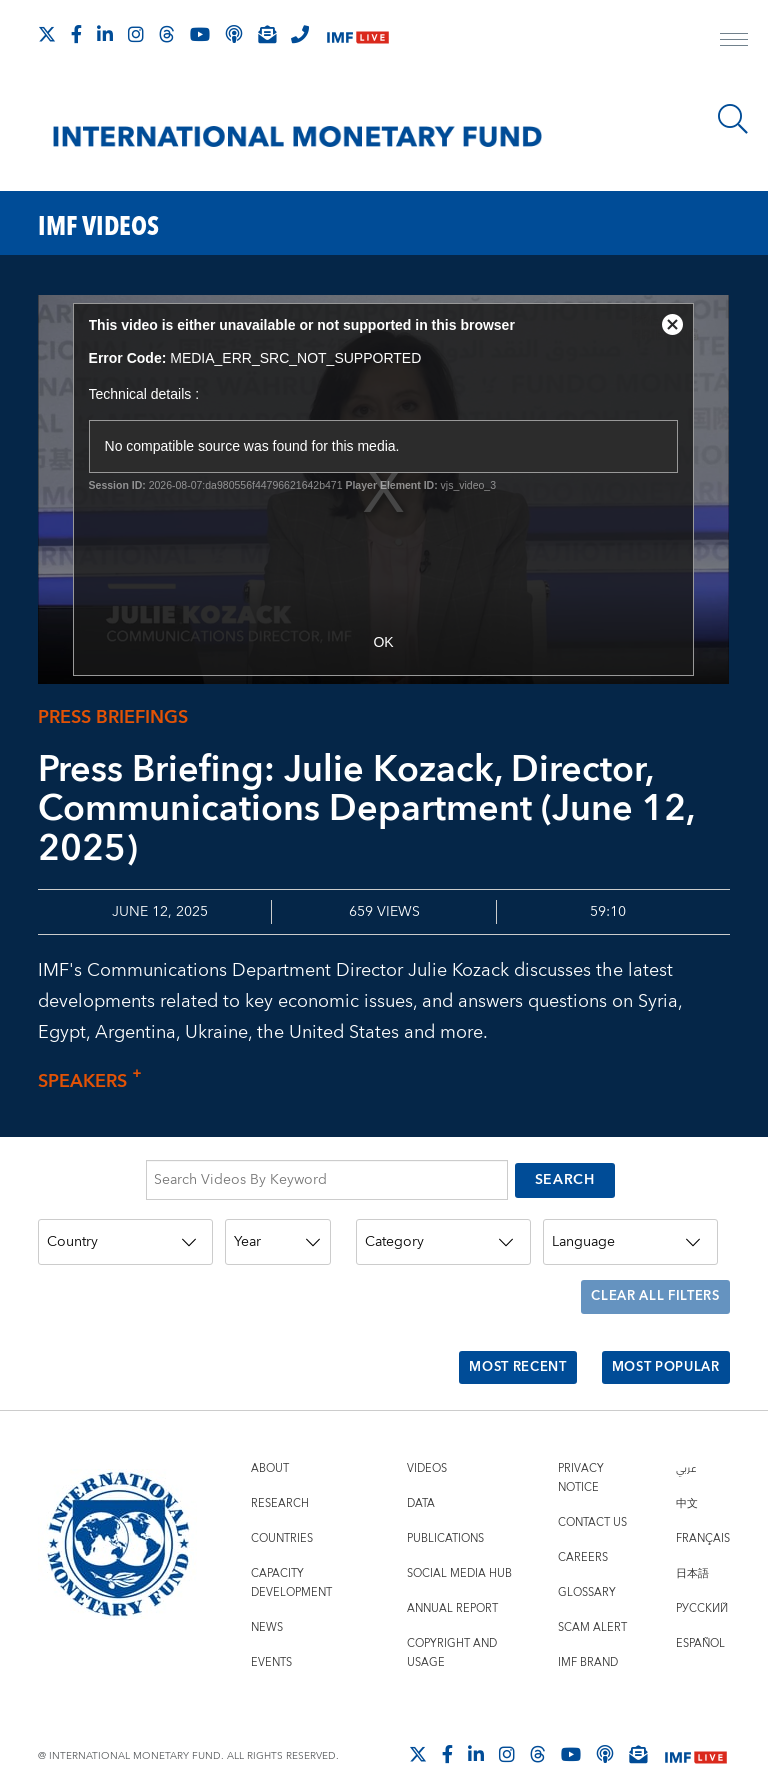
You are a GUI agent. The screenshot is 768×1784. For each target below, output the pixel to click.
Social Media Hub (459, 1546)
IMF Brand (588, 1635)
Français (703, 1511)
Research (280, 1476)
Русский (702, 1581)
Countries (282, 1511)
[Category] (443, 1236)
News (267, 1600)
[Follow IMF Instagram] (136, 34)
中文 (687, 1476)
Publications (445, 1511)
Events (271, 1635)
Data (421, 1476)
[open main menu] (734, 42)
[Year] (278, 1236)
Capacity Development (291, 1556)
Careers (583, 1530)
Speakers (95, 1081)
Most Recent (500, 1346)
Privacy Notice (581, 1451)
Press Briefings (113, 717)
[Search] (733, 119)
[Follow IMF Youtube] (200, 34)
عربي (686, 1441)
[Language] (630, 1236)
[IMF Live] (358, 35)
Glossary (587, 1565)
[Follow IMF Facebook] (76, 34)
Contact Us (592, 1495)
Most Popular (659, 1346)
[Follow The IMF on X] (47, 34)
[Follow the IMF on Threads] (167, 34)
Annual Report (452, 1581)
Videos (427, 1441)
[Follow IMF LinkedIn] (105, 34)
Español (700, 1616)
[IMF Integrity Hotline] (300, 34)
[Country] (125, 1236)
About (270, 1441)
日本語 (692, 1546)
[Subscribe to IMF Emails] (267, 34)
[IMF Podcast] (234, 34)
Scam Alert (592, 1600)
